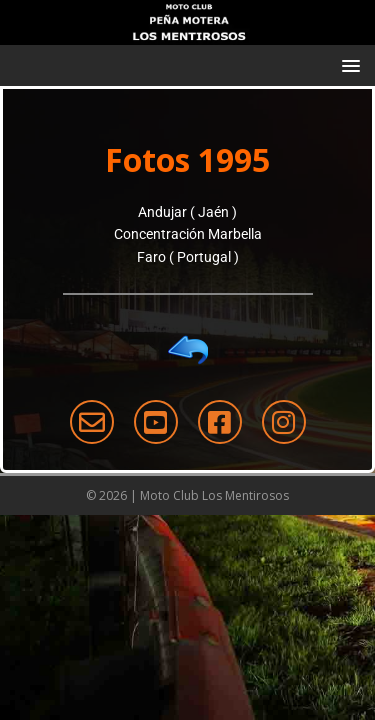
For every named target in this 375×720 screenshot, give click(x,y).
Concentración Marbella (188, 234)
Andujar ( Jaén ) (187, 212)
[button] (347, 64)
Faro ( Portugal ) (188, 257)
